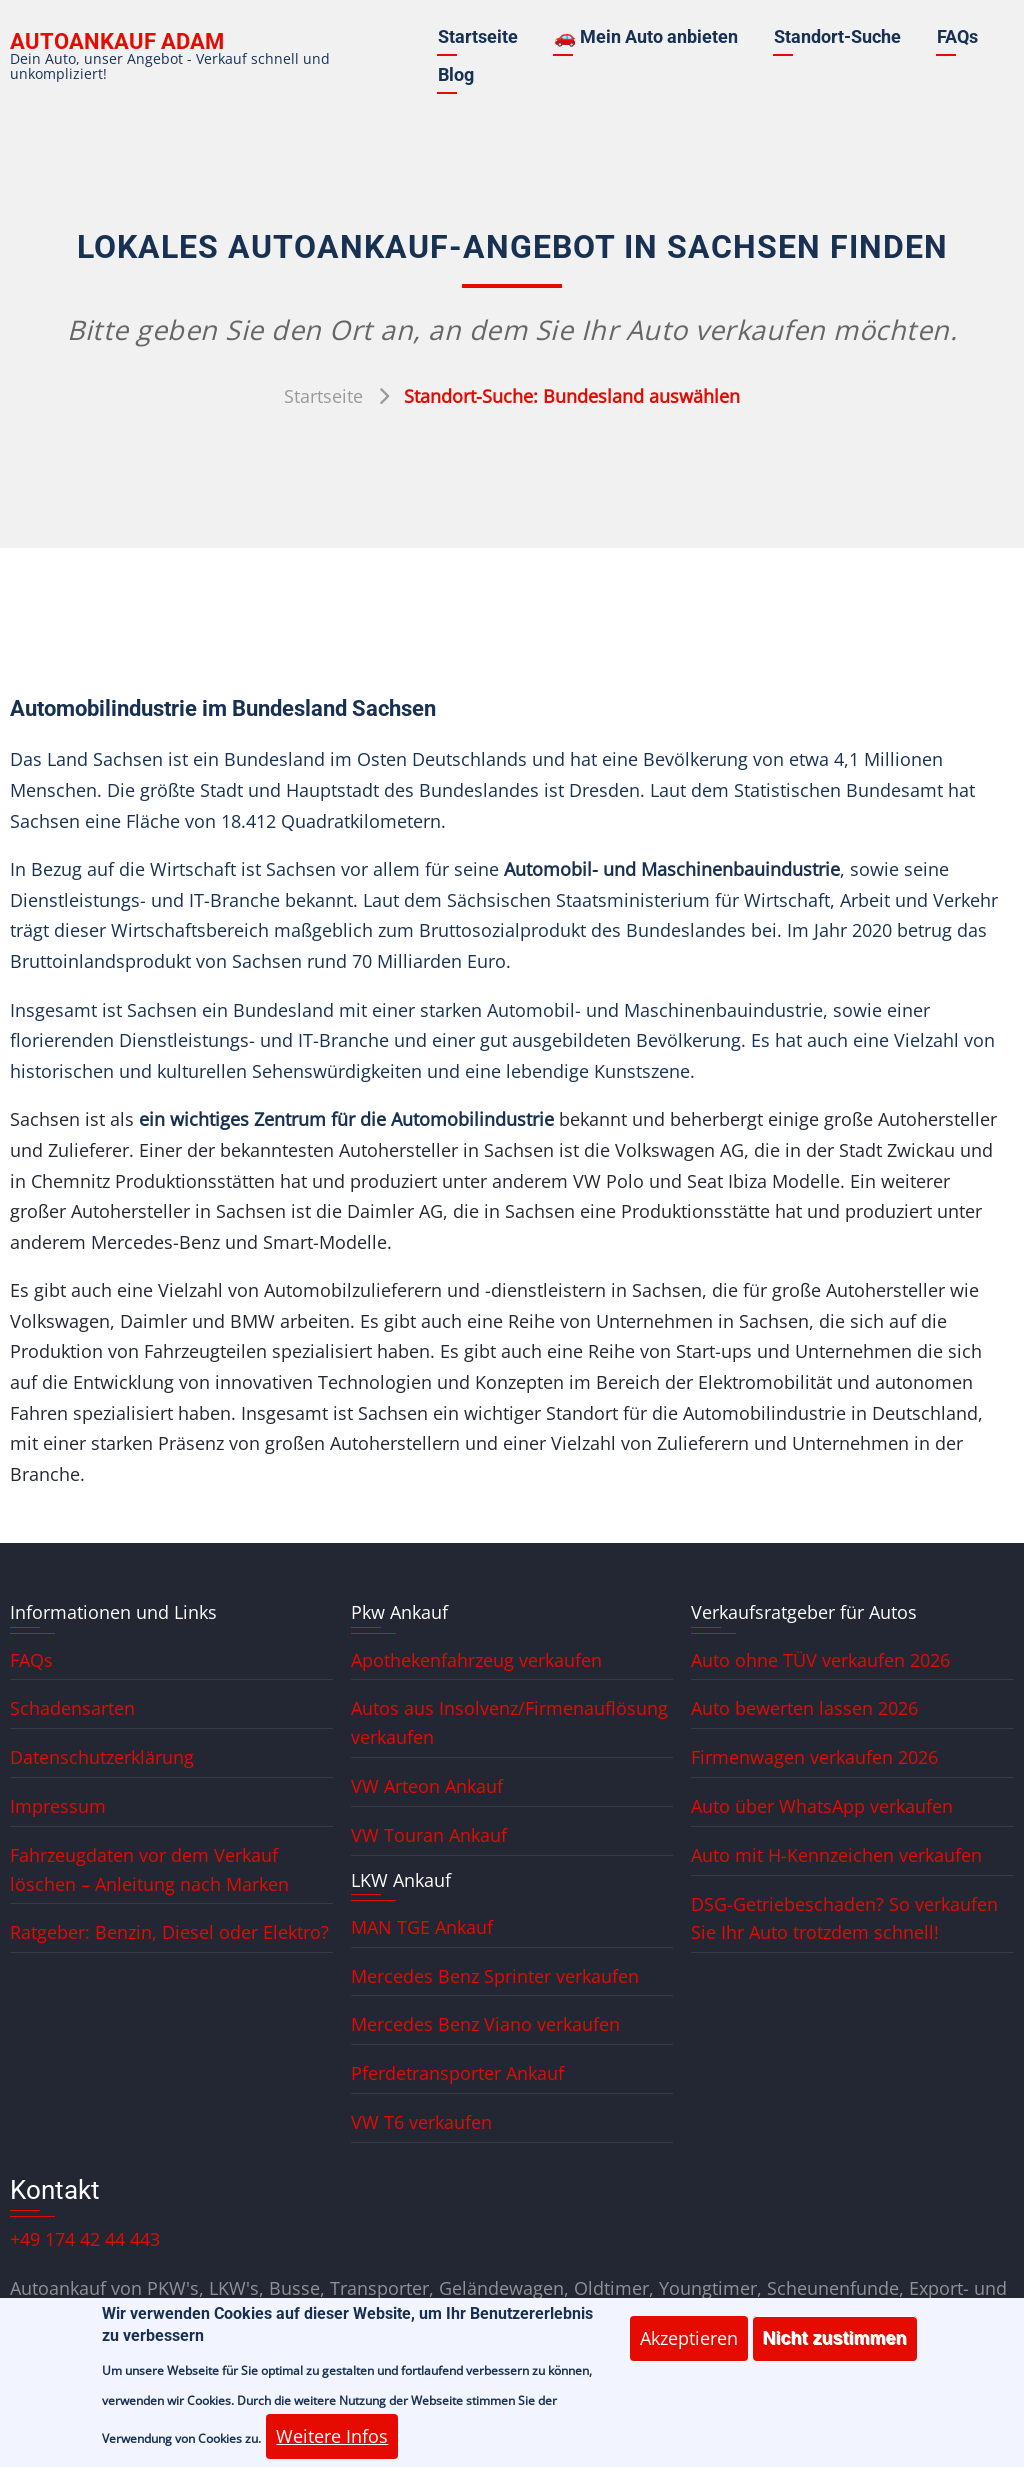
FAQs (957, 36)
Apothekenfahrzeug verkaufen (476, 1660)
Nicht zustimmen (835, 2349)
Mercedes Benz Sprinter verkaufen (495, 1976)
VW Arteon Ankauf (427, 1786)
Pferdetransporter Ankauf (457, 2073)
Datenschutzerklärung (102, 1757)
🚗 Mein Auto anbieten (646, 36)
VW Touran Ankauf (429, 1835)
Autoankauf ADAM (117, 41)
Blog (456, 74)
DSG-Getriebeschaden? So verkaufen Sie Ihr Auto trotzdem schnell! (844, 1918)
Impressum (58, 1806)
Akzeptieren (689, 2349)
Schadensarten (72, 1708)
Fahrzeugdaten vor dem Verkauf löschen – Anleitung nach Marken (149, 1869)
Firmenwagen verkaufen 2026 (814, 1757)
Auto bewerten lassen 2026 (804, 1708)
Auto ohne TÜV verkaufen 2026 (820, 1660)
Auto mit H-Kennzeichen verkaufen (836, 1855)
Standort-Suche (837, 36)
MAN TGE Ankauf (422, 1927)
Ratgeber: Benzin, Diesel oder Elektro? (169, 1932)
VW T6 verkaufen (421, 2122)
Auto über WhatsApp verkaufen (822, 1806)
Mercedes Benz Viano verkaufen (485, 2024)
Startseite (478, 36)
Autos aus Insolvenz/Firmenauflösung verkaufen (509, 1722)
